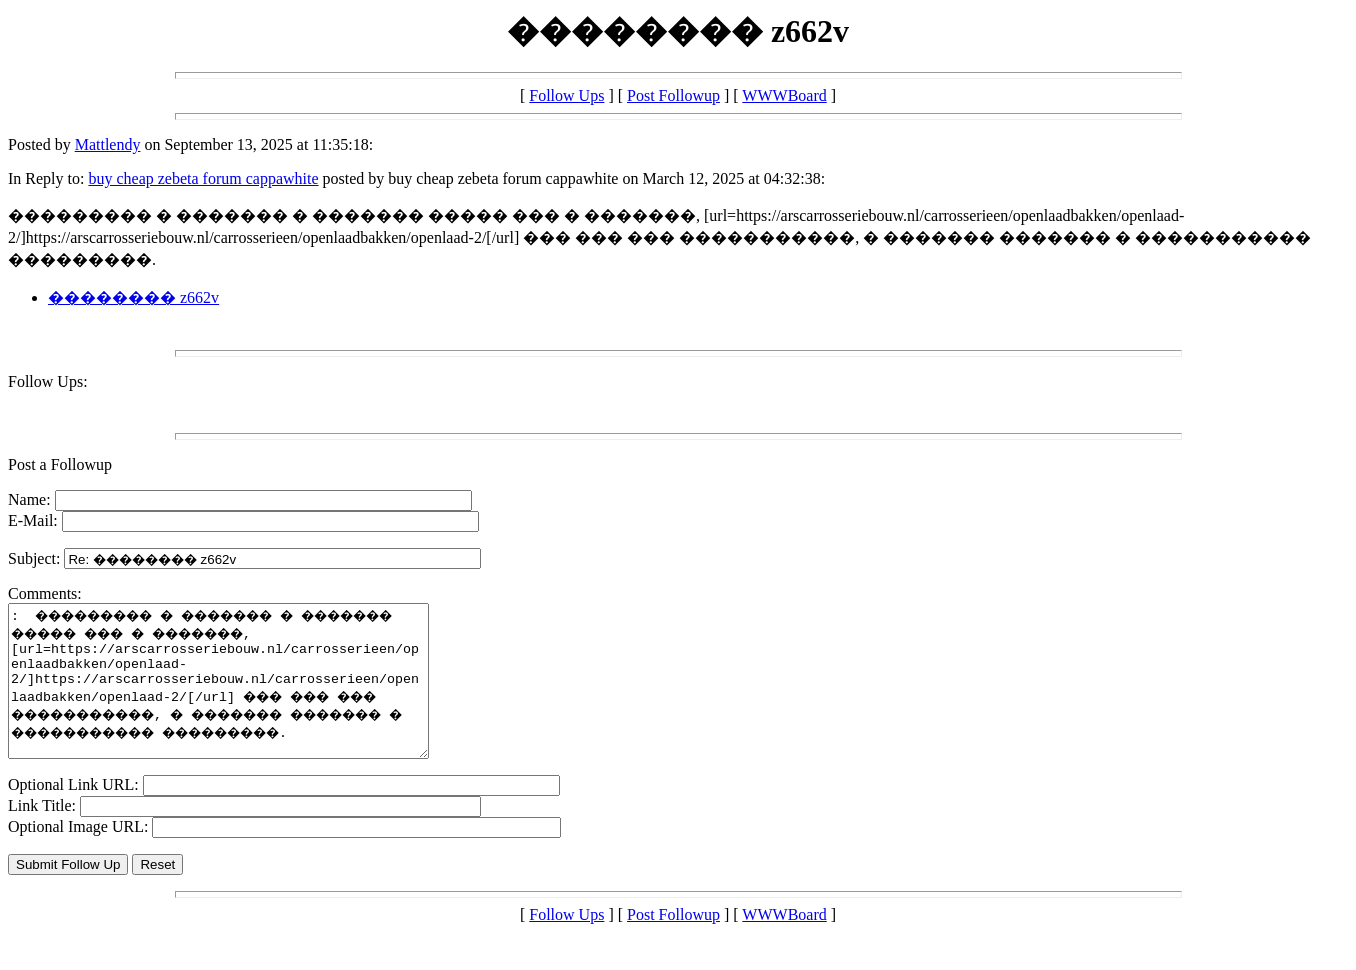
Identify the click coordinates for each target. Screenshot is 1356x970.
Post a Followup (60, 464)
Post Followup (673, 95)
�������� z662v (133, 297)
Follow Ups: (48, 381)
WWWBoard (784, 95)
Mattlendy (108, 144)
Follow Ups (566, 95)
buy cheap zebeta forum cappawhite (203, 178)
